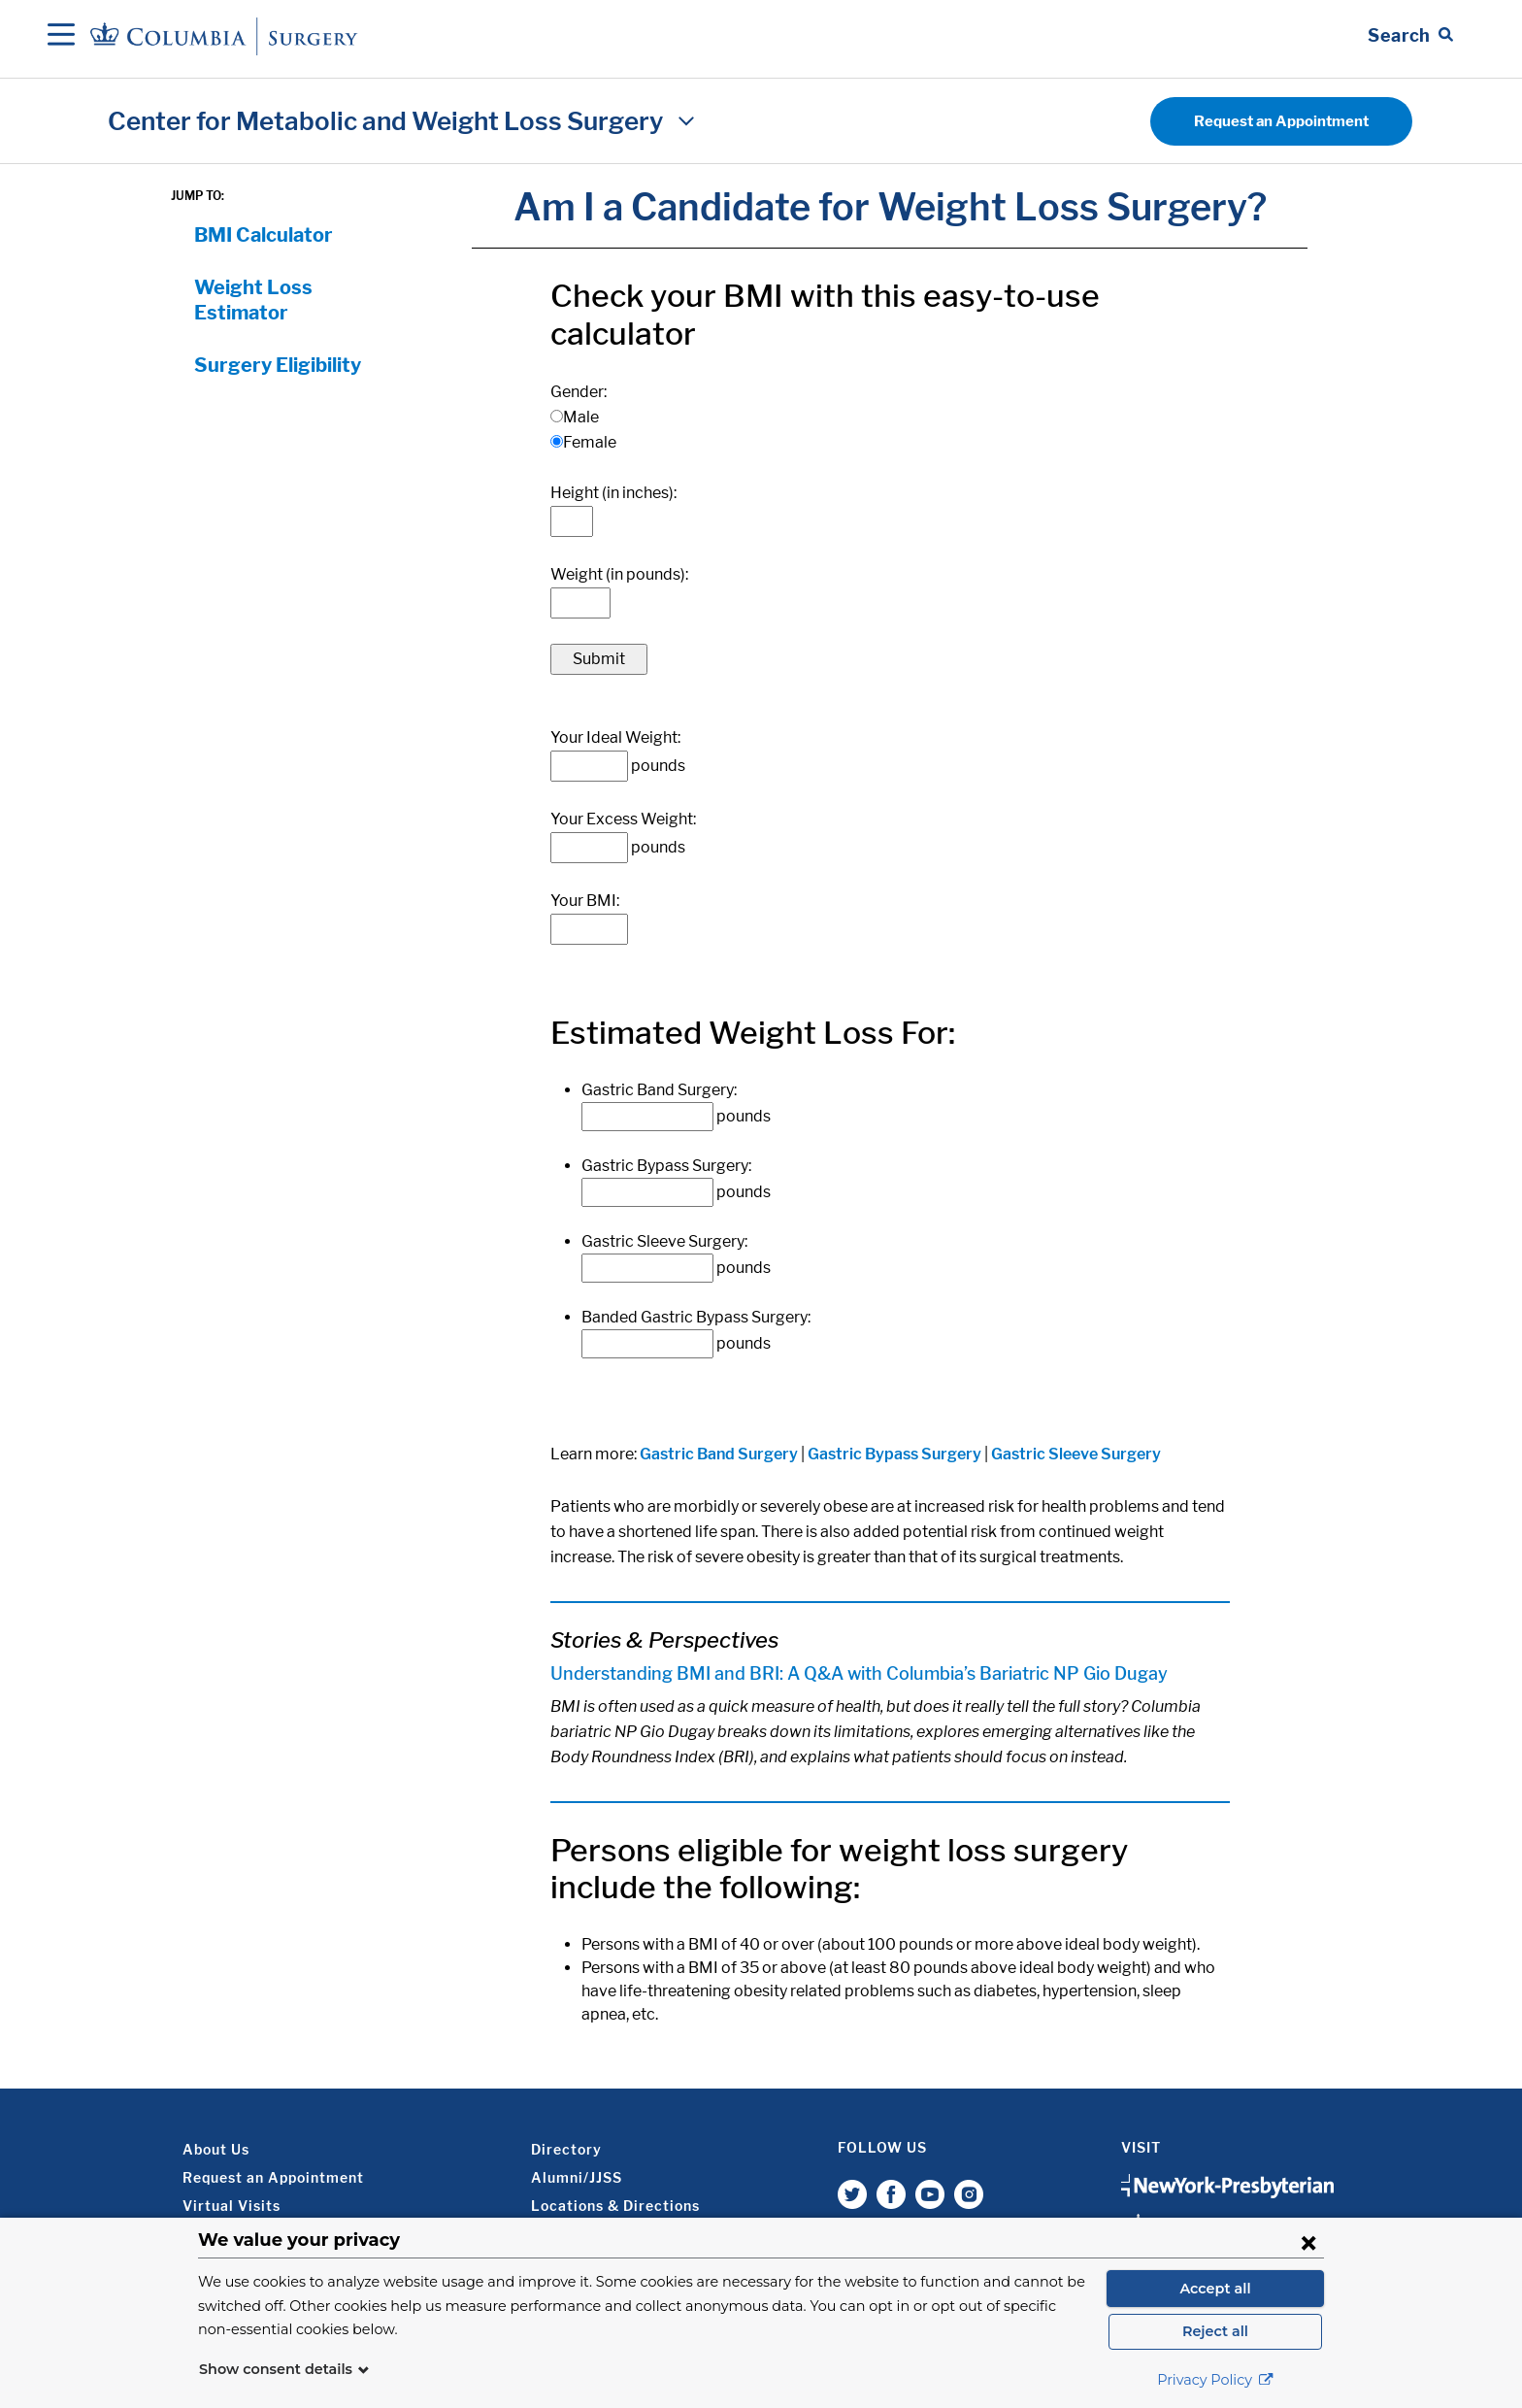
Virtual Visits (231, 2205)
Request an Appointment (1281, 121)
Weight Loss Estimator (253, 300)
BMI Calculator (263, 235)
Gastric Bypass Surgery (894, 1454)
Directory (566, 2149)
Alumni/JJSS (576, 2177)
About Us (215, 2149)
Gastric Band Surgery (719, 1454)
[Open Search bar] (1410, 35)
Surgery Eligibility (277, 365)
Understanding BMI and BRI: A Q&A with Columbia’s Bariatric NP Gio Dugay (861, 1673)
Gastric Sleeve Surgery (1076, 1454)
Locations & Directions (615, 2205)
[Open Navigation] (61, 35)
